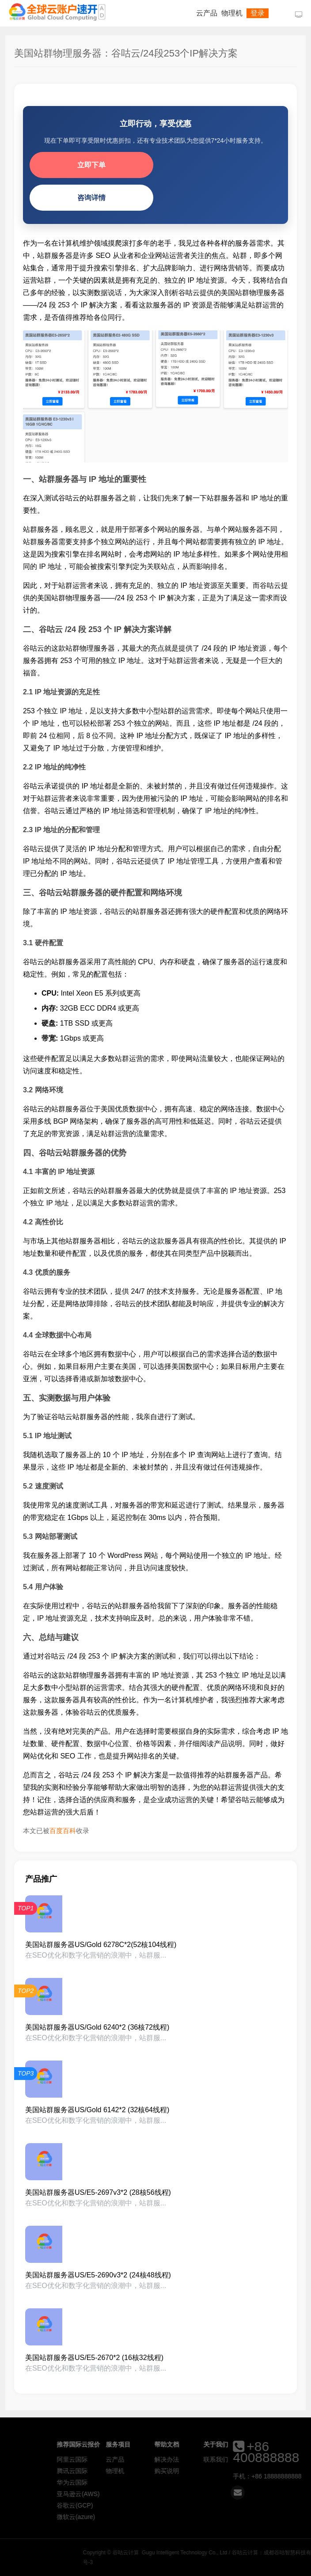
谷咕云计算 (57, 12)
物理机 (232, 13)
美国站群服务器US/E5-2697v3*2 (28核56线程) (98, 2192)
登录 (257, 13)
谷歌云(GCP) (136, 2505)
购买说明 (227, 2470)
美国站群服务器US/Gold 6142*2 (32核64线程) (97, 2110)
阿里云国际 (133, 2459)
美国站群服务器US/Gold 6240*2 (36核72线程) (97, 2027)
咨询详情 (91, 197)
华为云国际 (133, 2482)
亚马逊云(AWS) (139, 2493)
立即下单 (91, 165)
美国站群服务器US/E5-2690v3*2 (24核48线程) (98, 2275)
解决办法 (227, 2459)
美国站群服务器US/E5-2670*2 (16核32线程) (94, 2357)
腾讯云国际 (133, 2470)
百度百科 (62, 1830)
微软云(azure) (137, 2516)
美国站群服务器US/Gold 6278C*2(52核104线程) (100, 1944)
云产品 (206, 13)
